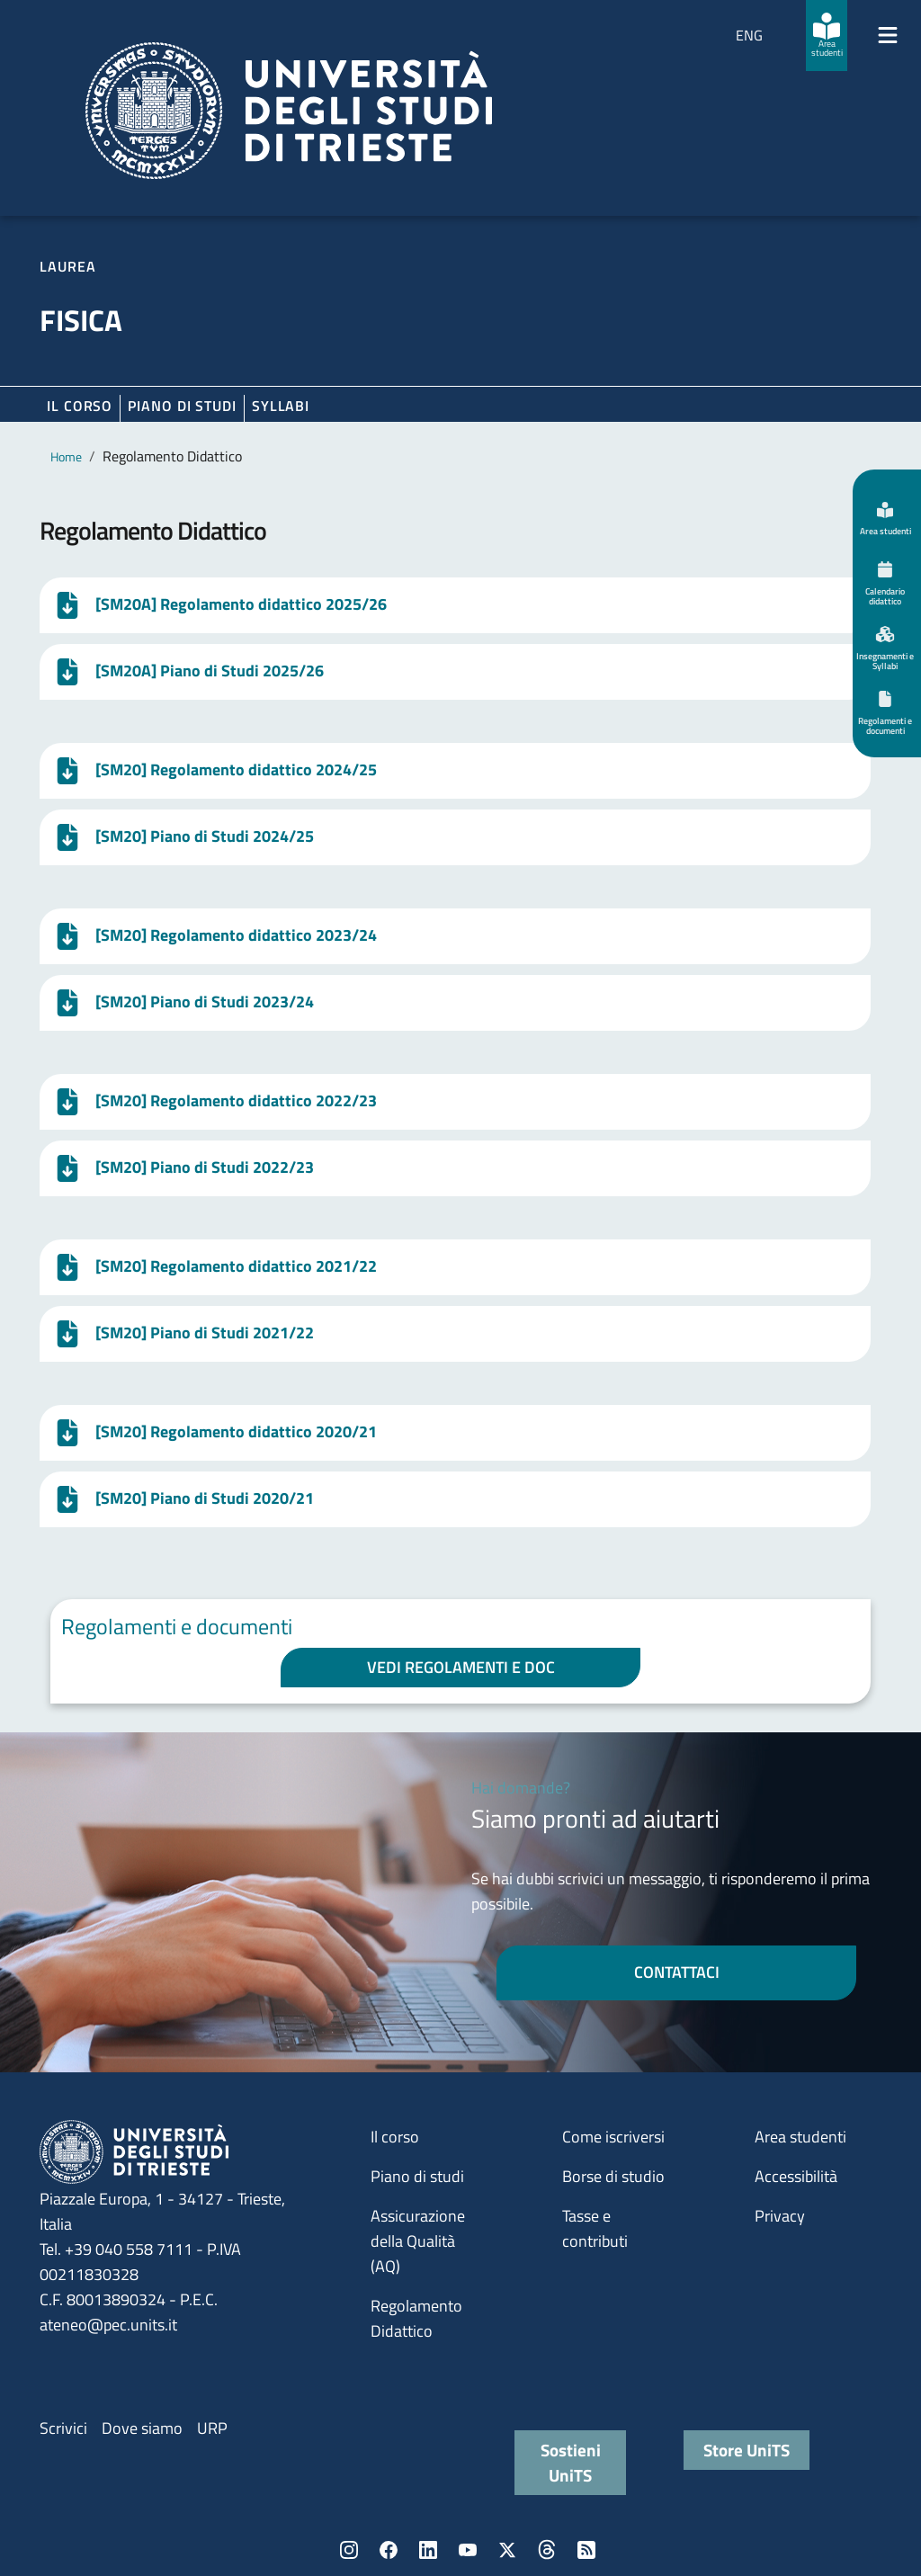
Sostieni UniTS (571, 2462)
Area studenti (800, 2136)
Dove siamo (142, 2428)
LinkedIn (428, 2550)
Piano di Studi (182, 405)
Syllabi (280, 405)
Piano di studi (417, 2176)
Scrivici (63, 2428)
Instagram (349, 2550)
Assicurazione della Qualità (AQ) (418, 2241)
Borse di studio (613, 2176)
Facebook (388, 2550)
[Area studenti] (826, 35)
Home (66, 456)
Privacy (780, 2216)
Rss (586, 2550)
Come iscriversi (613, 2136)
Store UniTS (746, 2450)
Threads (546, 2550)
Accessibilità (796, 2176)
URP (212, 2428)
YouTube (467, 2550)
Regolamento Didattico (416, 2318)
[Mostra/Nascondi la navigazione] (888, 35)
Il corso (79, 405)
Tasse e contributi (595, 2228)
